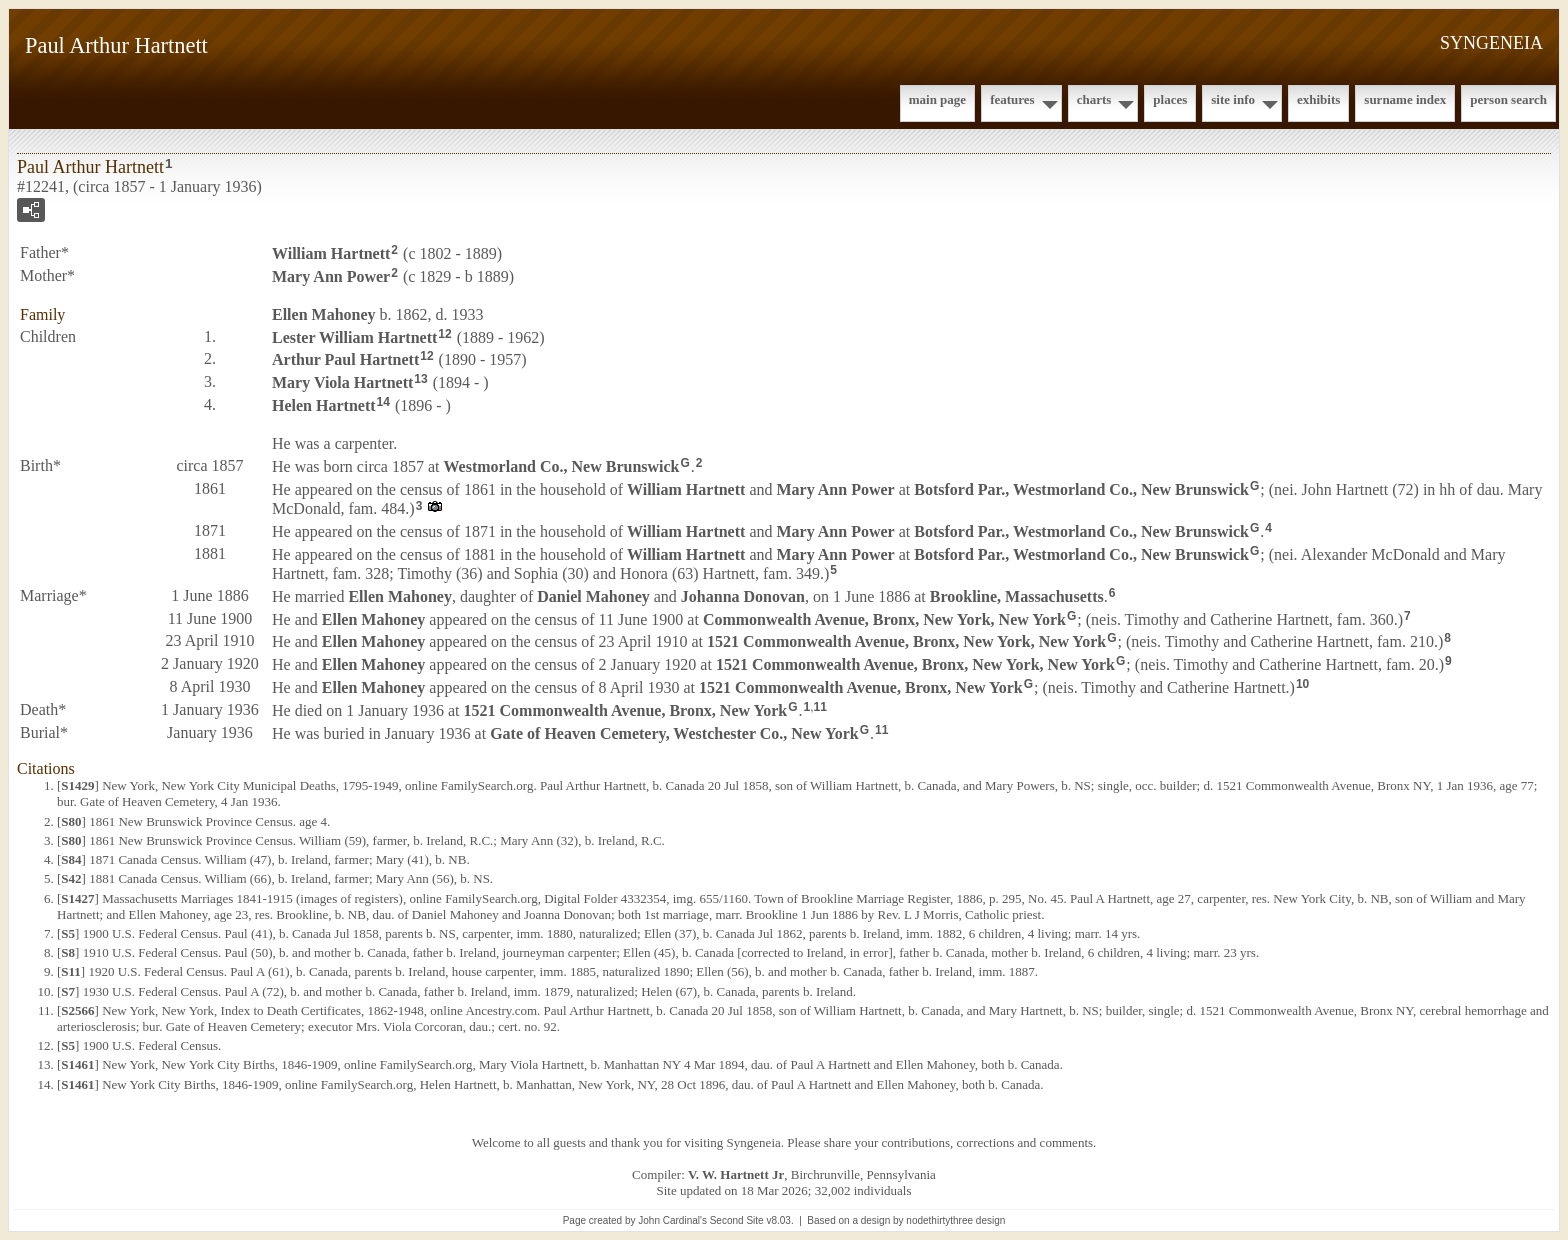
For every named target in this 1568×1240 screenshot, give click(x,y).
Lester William (354, 336)
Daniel (593, 596)
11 (820, 707)
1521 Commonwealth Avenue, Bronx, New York (861, 687)
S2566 (77, 1010)
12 (444, 334)
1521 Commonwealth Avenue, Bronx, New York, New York (906, 641)
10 (1302, 684)
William (331, 253)
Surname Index (1405, 99)
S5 (68, 933)
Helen (324, 405)
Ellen (324, 314)
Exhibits (1318, 99)
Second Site (737, 1220)
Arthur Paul (345, 359)
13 (420, 379)
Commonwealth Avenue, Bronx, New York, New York (884, 618)
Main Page (937, 99)
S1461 (77, 1064)
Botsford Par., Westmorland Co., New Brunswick (1081, 488)
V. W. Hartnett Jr (736, 1174)
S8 (68, 952)
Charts (1094, 99)
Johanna (743, 596)
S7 (68, 991)
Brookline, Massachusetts (1017, 596)
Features (1012, 99)
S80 (71, 821)
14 (383, 402)
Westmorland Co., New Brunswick (562, 466)
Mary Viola (342, 382)
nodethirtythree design (955, 1220)
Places (1170, 99)
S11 (71, 971)
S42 (71, 878)
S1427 (77, 898)
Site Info (1233, 99)
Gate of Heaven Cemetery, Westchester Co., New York (674, 732)
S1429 (77, 785)
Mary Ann (331, 276)
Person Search (1508, 99)
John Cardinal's (672, 1220)
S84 (71, 859)
